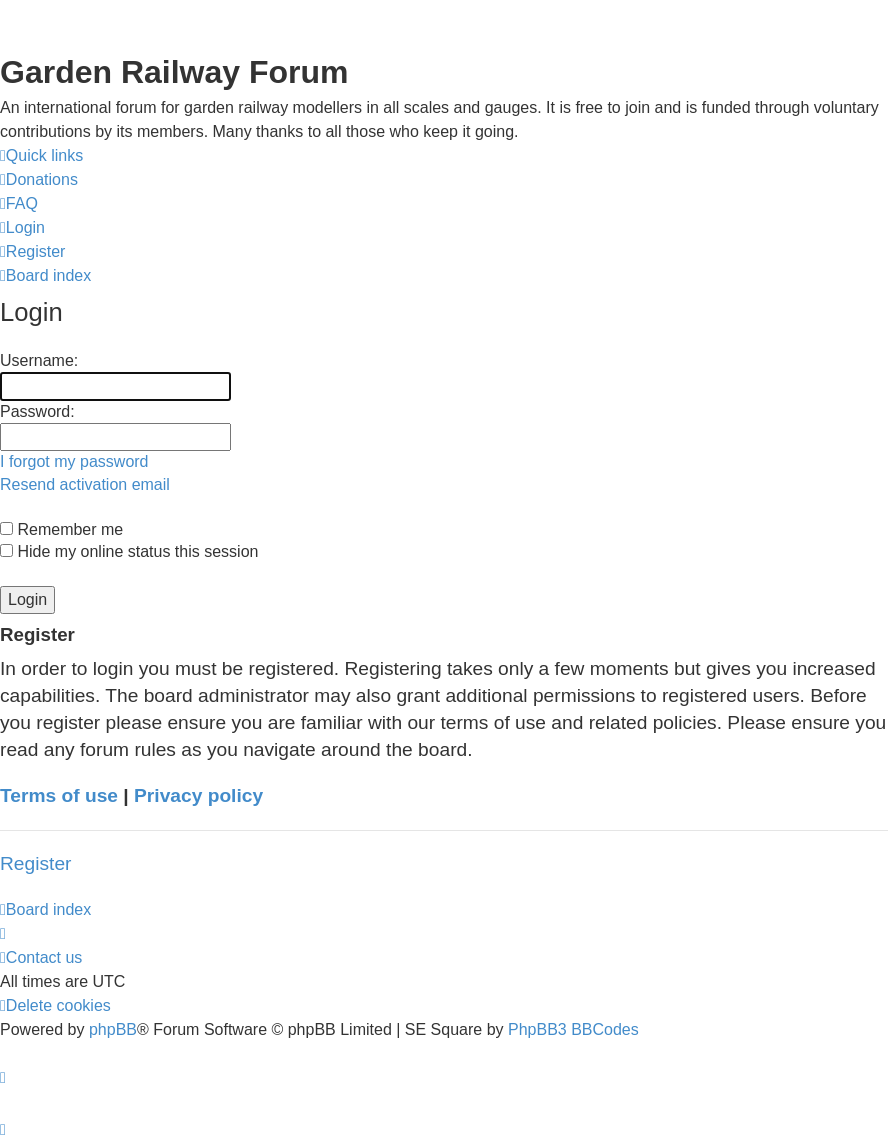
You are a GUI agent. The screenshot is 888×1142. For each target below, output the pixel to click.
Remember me (61, 529)
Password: (37, 411)
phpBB (113, 1029)
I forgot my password (74, 461)
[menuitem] (39, 180)
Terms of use (59, 795)
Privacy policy (198, 795)
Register (35, 863)
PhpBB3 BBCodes (573, 1029)
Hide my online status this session (129, 551)
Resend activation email (85, 484)
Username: (39, 360)
